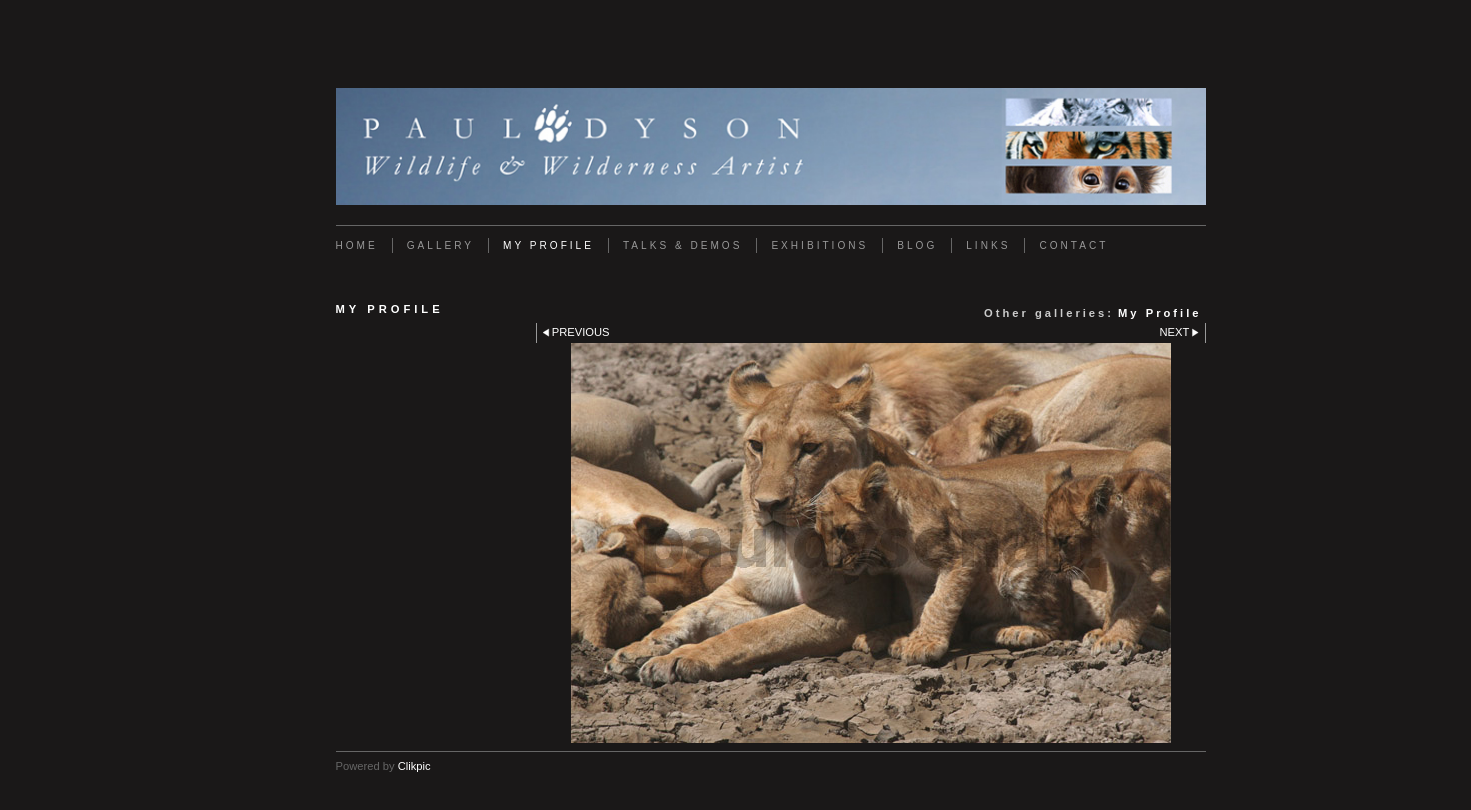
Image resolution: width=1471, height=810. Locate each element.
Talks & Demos (682, 245)
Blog (917, 245)
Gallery (440, 245)
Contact (1073, 245)
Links (988, 245)
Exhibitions (819, 245)
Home (357, 245)
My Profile (548, 245)
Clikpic (414, 766)
